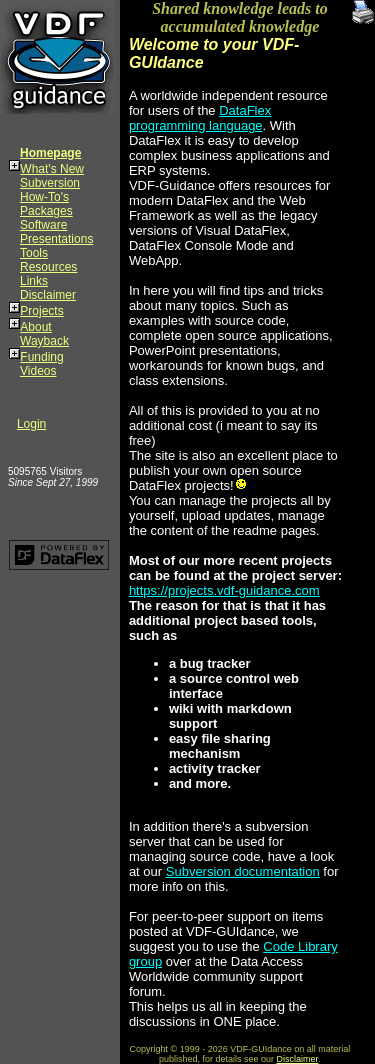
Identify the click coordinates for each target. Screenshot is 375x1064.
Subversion (50, 183)
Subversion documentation (243, 871)
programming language (196, 125)
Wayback (44, 341)
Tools (34, 253)
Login (31, 424)
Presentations (56, 239)
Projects (41, 311)
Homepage (50, 153)
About (35, 327)
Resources (48, 267)
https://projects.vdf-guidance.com (224, 590)
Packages (46, 211)
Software (43, 225)
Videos (38, 371)
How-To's (44, 197)
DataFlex (245, 110)
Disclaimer (48, 295)
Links (34, 281)
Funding (41, 357)
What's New (52, 169)
